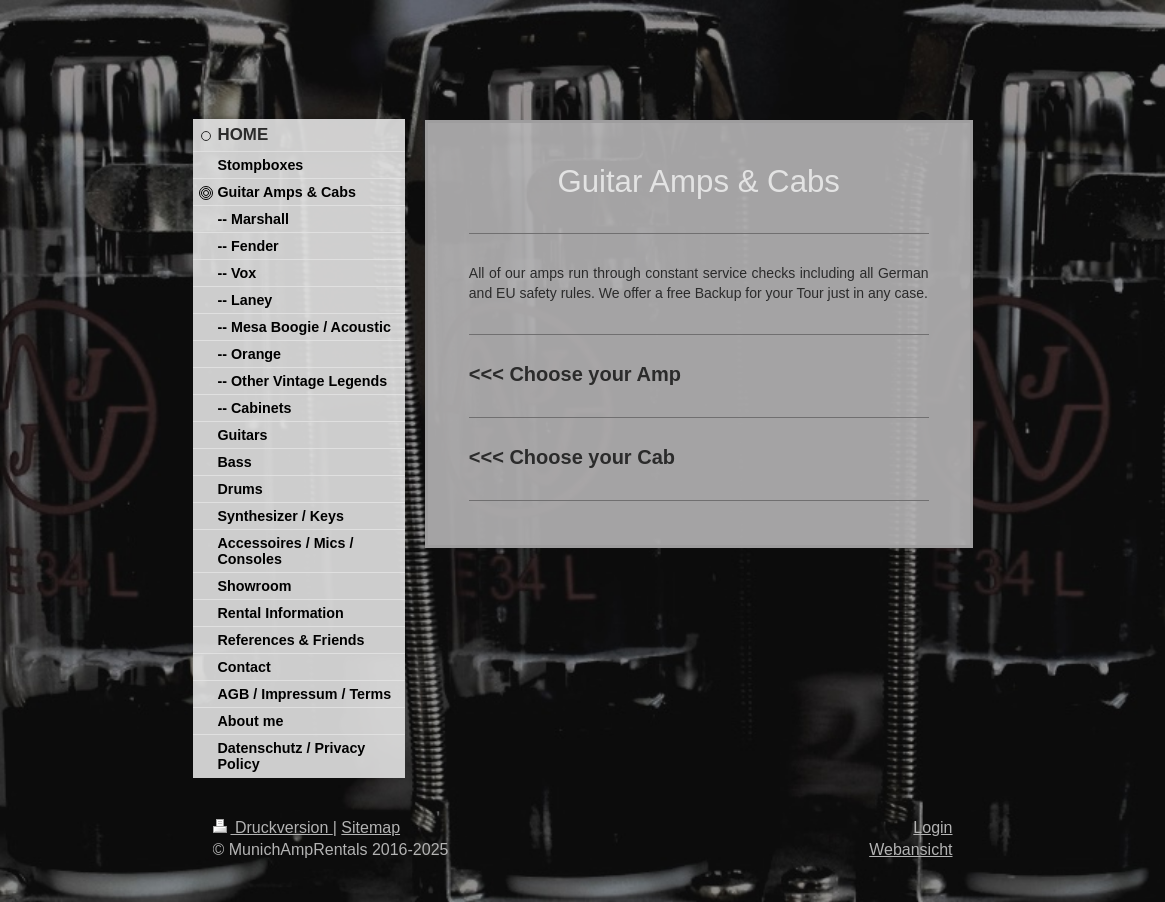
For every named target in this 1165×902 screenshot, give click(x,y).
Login (932, 827)
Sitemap (370, 827)
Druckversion (273, 827)
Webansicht (910, 849)
